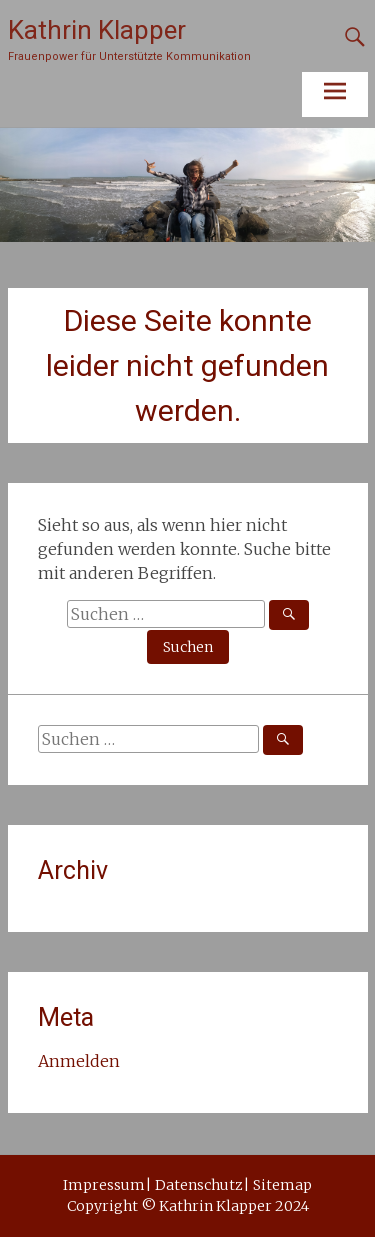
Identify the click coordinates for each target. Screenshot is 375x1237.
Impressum (104, 1185)
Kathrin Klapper (97, 30)
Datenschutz (199, 1185)
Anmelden (79, 1061)
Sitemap (282, 1185)
